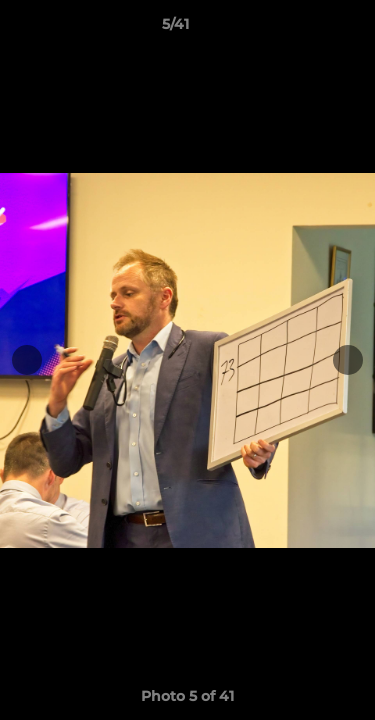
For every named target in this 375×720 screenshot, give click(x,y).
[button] (303, 29)
